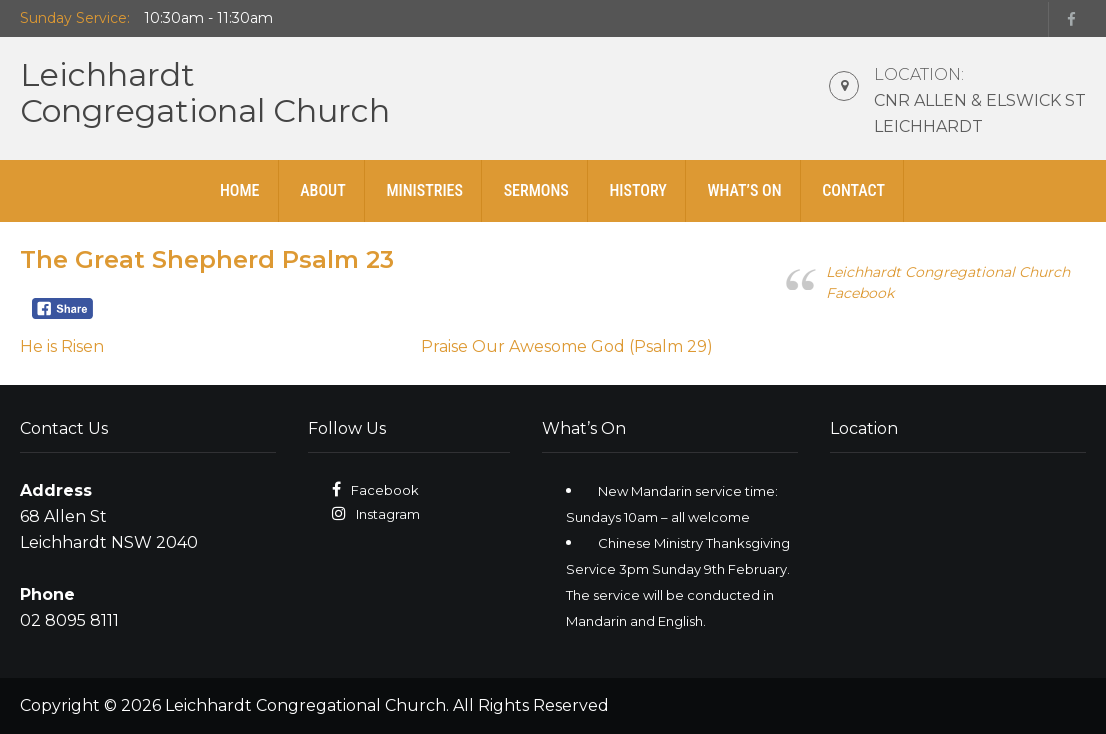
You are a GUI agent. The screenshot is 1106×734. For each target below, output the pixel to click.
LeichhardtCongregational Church (205, 92)
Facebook (385, 490)
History (637, 190)
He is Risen (62, 346)
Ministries (424, 190)
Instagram (388, 514)
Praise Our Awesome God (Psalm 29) (567, 346)
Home (240, 190)
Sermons (536, 190)
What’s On (744, 190)
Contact (853, 190)
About (323, 190)
